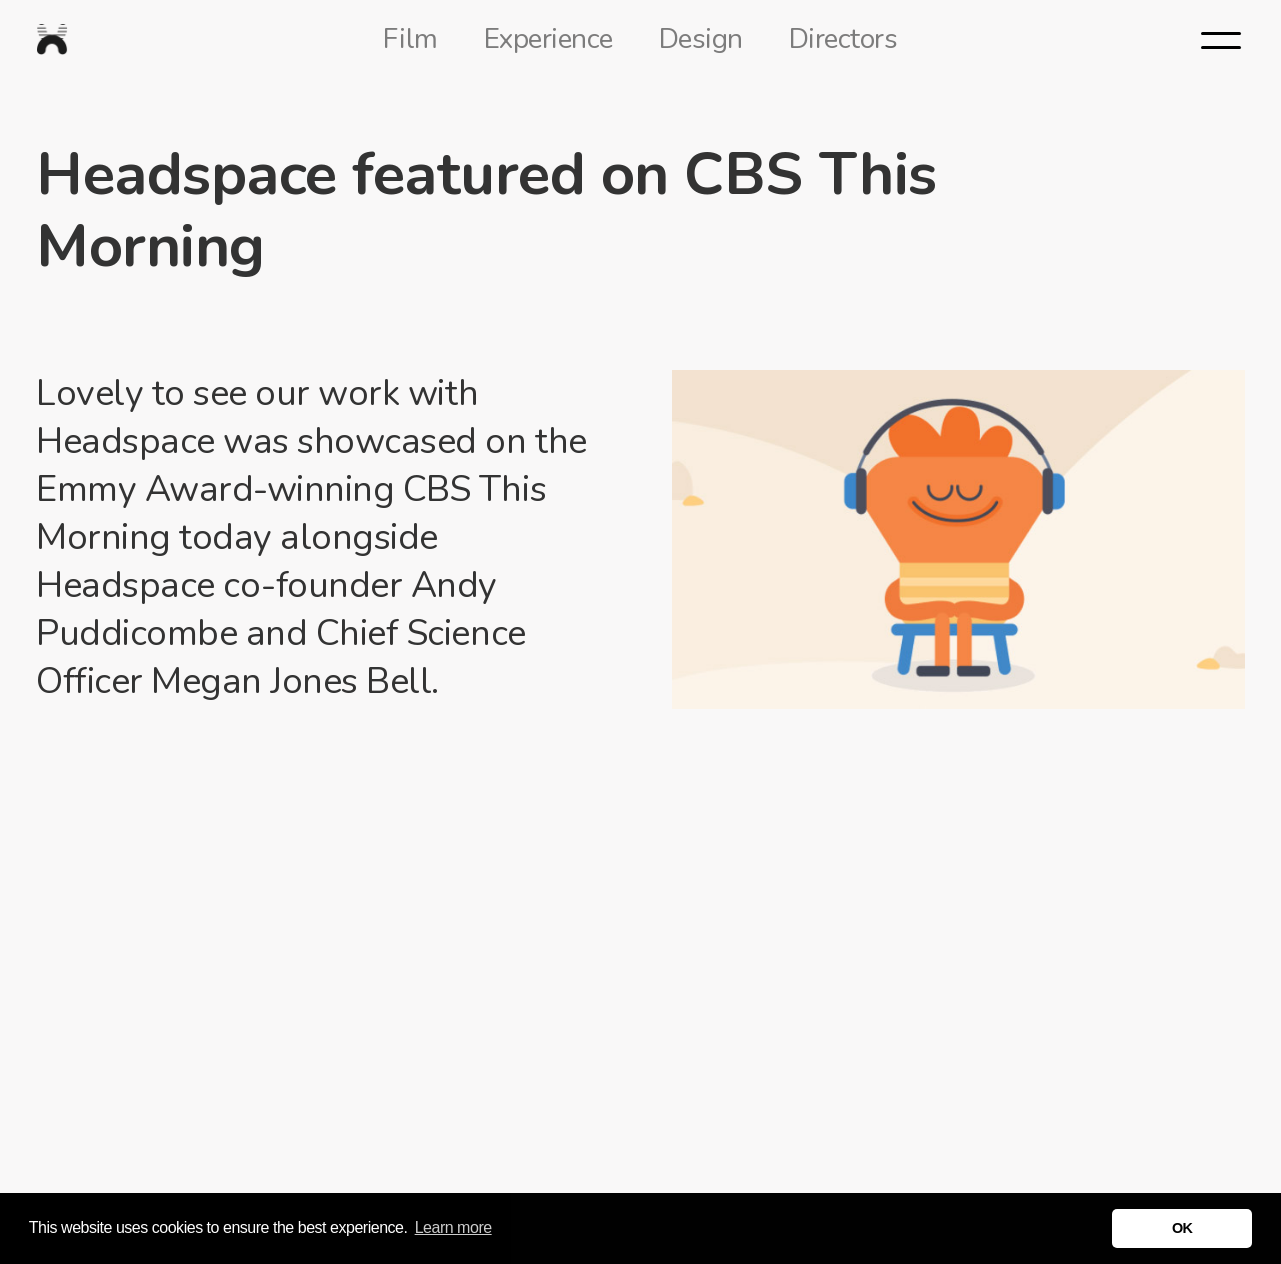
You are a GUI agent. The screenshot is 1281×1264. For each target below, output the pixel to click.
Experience (548, 39)
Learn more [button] (453, 1227)
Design (701, 39)
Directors (843, 39)
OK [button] (1182, 1228)
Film (410, 39)
